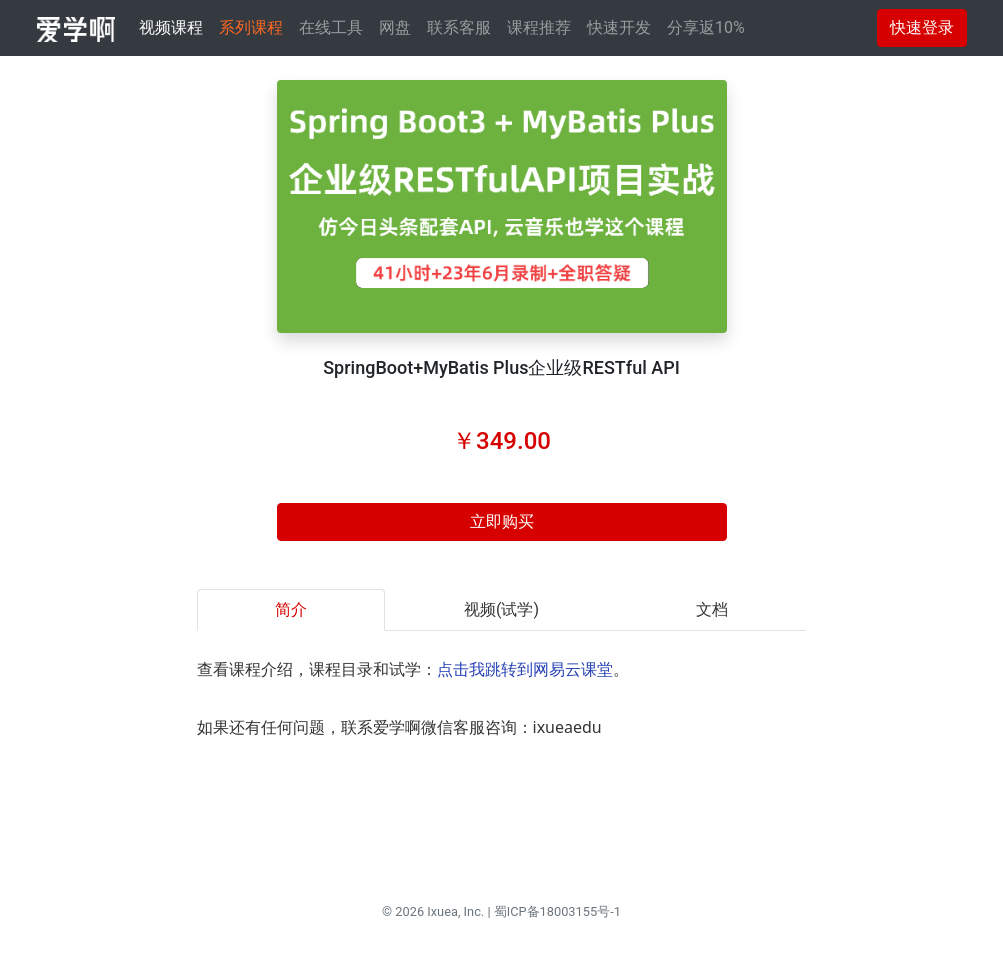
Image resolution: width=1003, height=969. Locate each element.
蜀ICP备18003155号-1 (557, 911)
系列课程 (251, 27)
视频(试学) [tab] (501, 609)
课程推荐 (539, 27)
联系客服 (459, 27)
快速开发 (619, 27)
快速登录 (922, 27)
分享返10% (706, 27)
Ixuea (442, 911)
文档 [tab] (712, 609)
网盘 (395, 27)
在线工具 (331, 27)
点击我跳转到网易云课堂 (525, 669)
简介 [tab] (291, 609)
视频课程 (171, 27)
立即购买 (502, 521)
